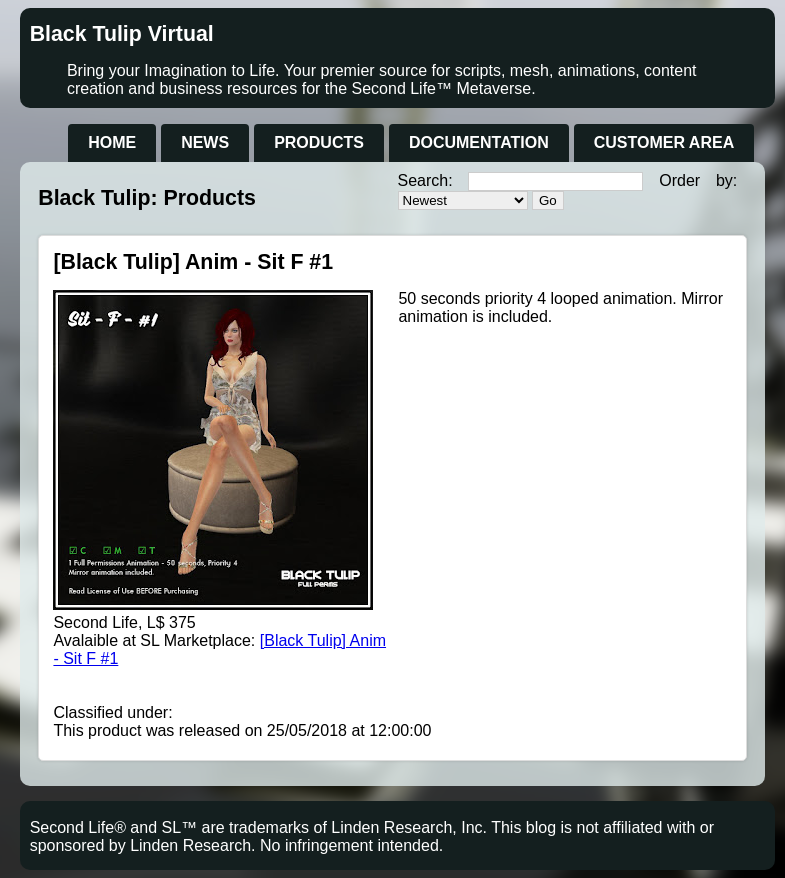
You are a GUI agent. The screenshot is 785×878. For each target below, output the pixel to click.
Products (319, 142)
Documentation (479, 142)
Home (112, 142)
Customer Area (664, 142)
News (205, 142)
